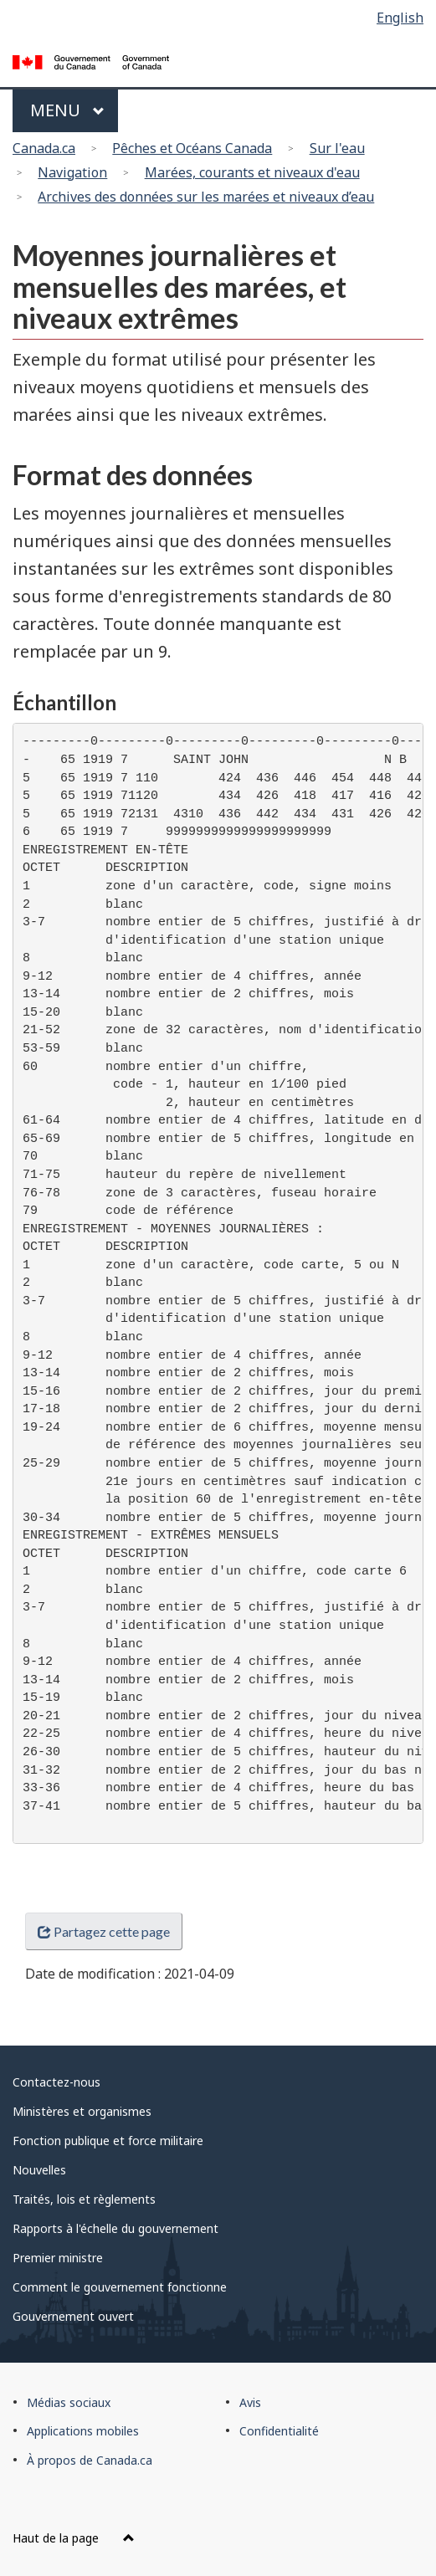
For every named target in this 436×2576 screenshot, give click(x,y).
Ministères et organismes (82, 2111)
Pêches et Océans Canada (192, 148)
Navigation (72, 172)
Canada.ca (44, 148)
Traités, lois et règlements (84, 2199)
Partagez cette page (104, 1931)
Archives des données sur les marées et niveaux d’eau (206, 196)
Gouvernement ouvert (73, 2316)
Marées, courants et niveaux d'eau (252, 172)
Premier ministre (58, 2258)
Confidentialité (279, 2431)
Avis (250, 2402)
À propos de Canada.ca (89, 2460)
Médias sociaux (68, 2402)
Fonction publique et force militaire (108, 2140)
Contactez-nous (56, 2082)
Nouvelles (39, 2170)
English (400, 17)
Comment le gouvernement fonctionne (120, 2287)
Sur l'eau (337, 148)
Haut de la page (74, 2538)
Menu (67, 110)
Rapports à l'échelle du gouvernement (115, 2228)
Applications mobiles (83, 2431)
